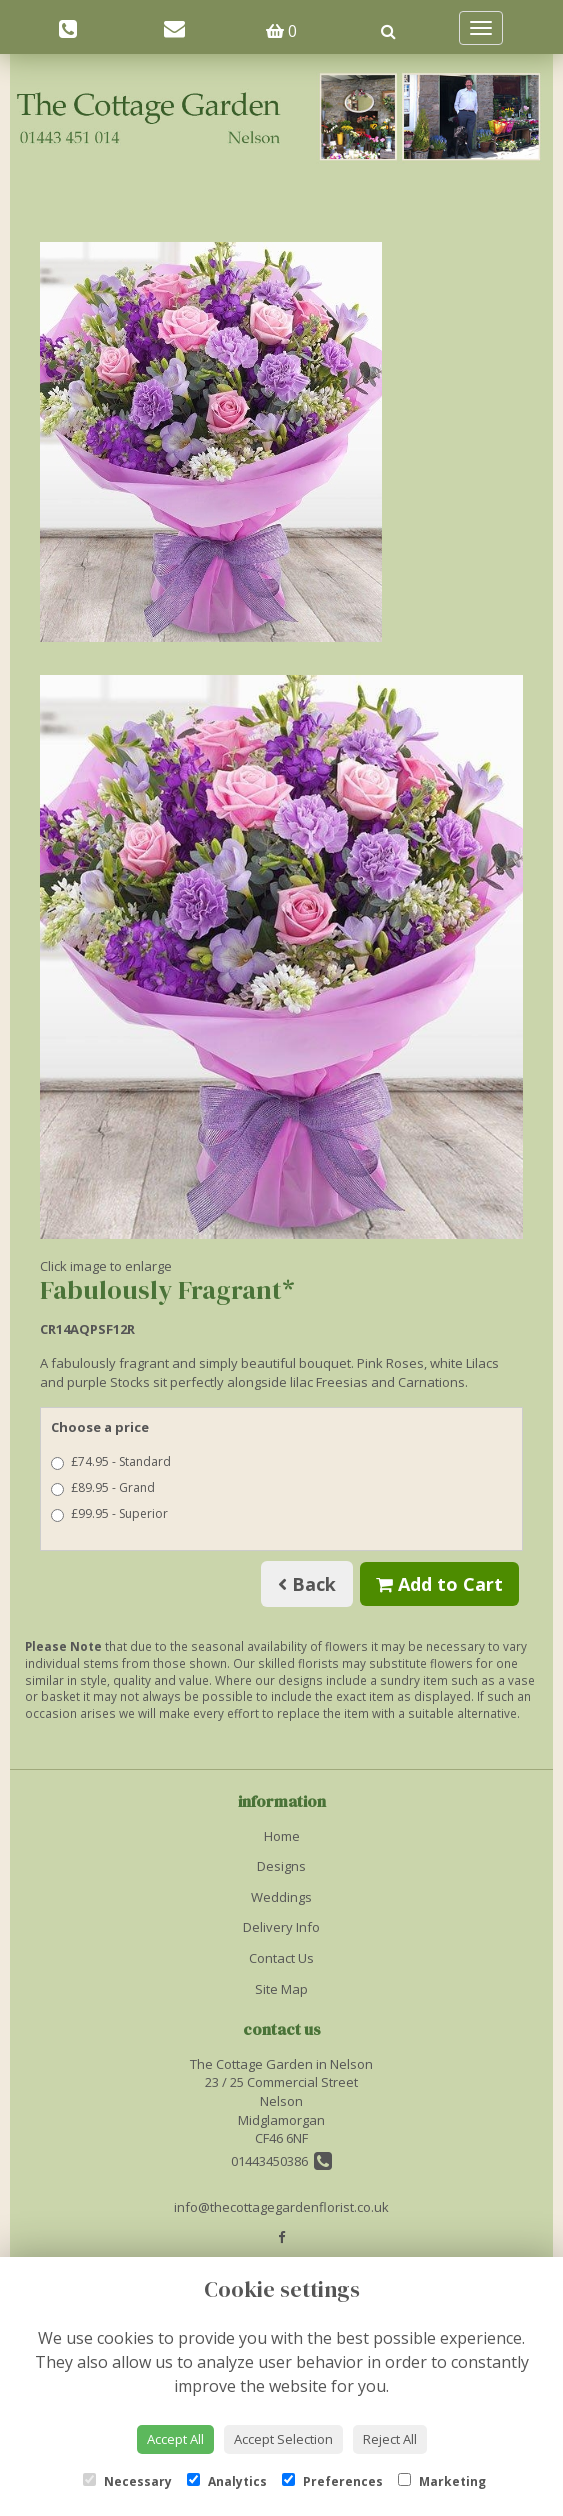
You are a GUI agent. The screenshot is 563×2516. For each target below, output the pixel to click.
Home (282, 1836)
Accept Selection (283, 2439)
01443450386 (281, 2161)
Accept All (175, 2439)
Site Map (281, 1989)
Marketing (442, 2481)
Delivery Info (281, 1927)
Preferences (332, 2481)
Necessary (127, 2481)
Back (307, 1584)
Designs (281, 1866)
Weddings (281, 1897)
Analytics (227, 2481)
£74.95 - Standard (111, 1461)
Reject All (390, 2439)
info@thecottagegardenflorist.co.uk (281, 2207)
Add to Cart (439, 1584)
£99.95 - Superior (109, 1513)
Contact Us (281, 1958)
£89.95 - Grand (103, 1487)
